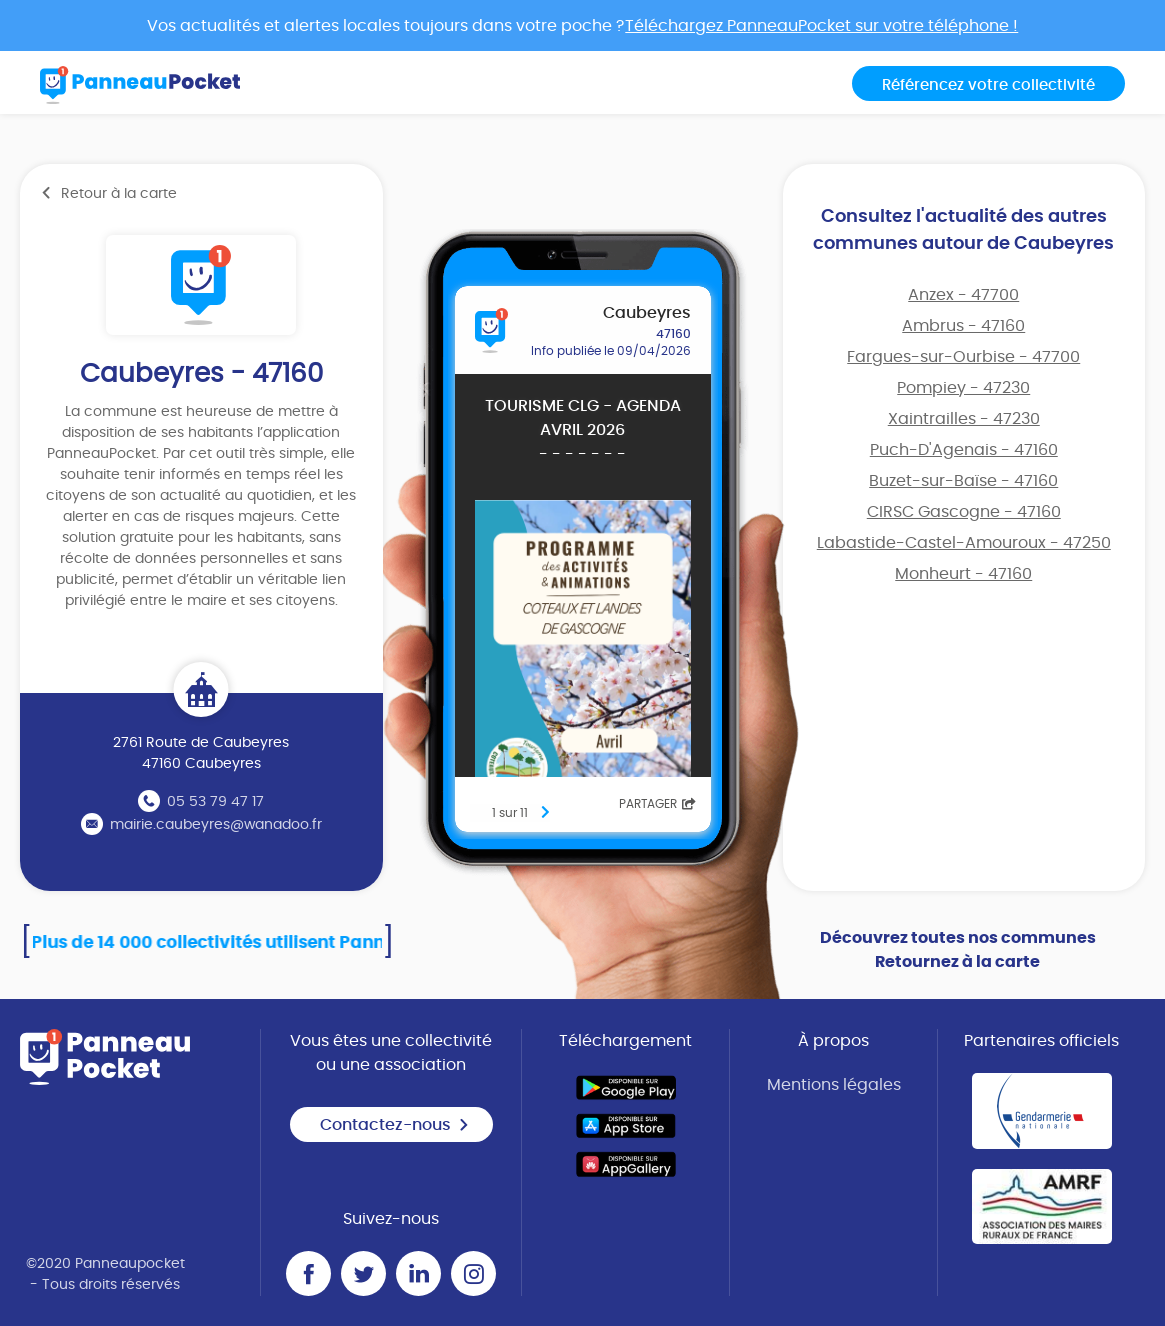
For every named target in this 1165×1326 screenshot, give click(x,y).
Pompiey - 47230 (963, 388)
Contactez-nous (395, 1125)
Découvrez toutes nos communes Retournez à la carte (958, 950)
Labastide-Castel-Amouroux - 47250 (964, 543)
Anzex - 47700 (963, 295)
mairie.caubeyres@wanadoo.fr (216, 825)
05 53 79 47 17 (215, 802)
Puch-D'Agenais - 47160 (964, 450)
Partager (657, 804)
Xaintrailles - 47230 (964, 419)
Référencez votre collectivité (988, 85)
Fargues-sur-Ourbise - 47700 (963, 357)
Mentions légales (834, 1085)
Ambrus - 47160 (963, 326)
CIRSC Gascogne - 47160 (964, 512)
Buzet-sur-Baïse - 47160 (963, 481)
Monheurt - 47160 (963, 574)
